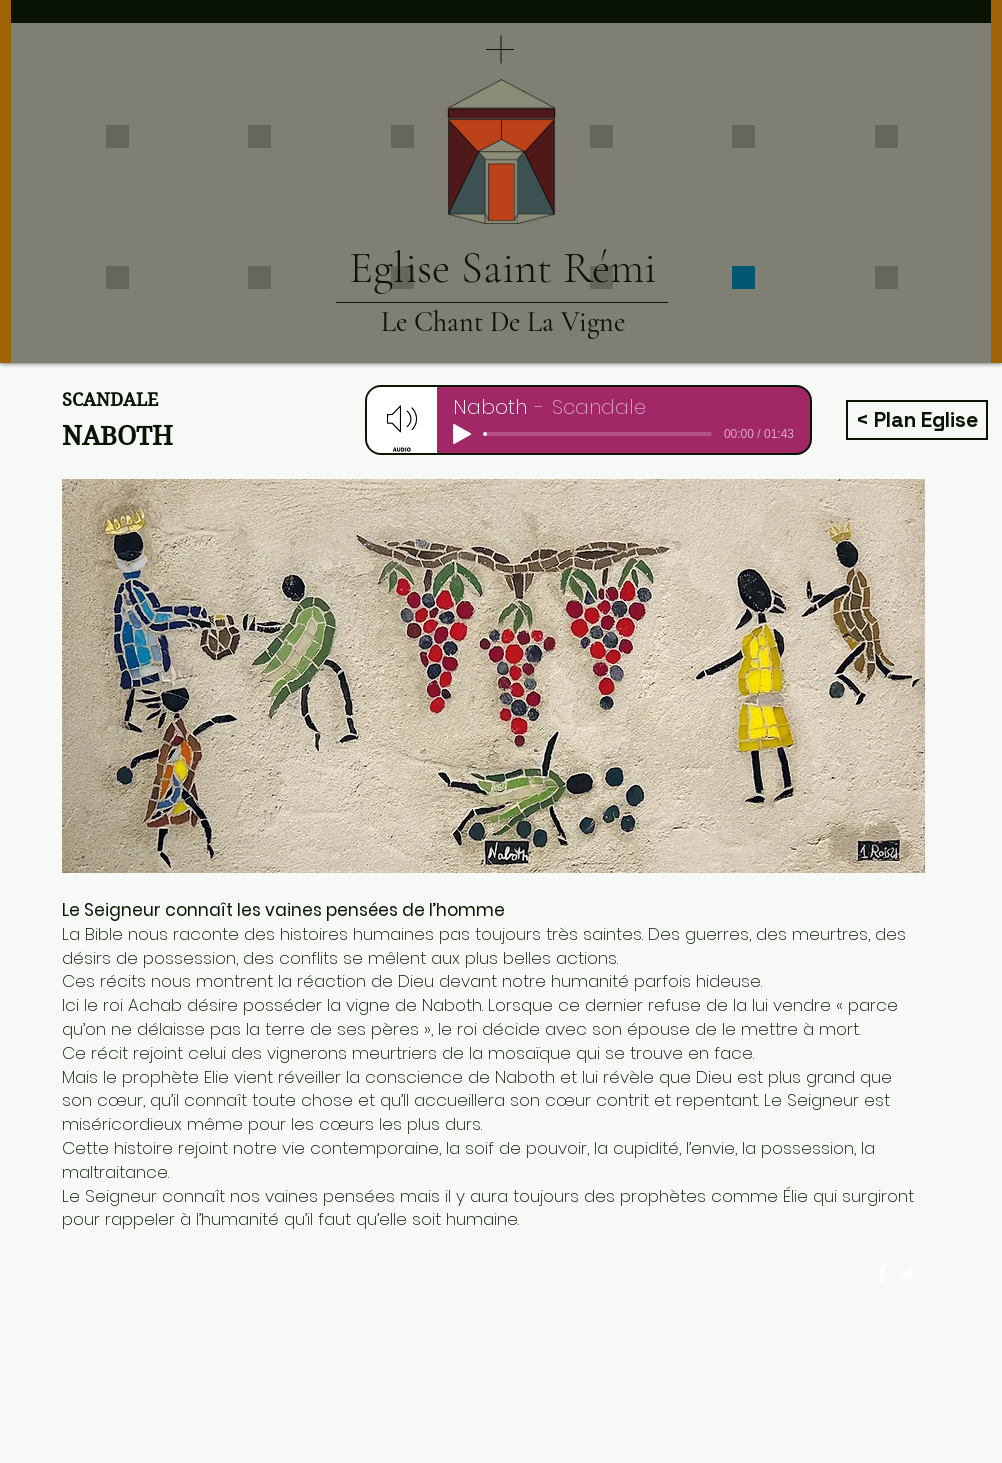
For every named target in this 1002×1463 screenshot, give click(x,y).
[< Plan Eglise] (917, 420)
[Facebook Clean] (882, 1274)
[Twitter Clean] (908, 1274)
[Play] (462, 434)
